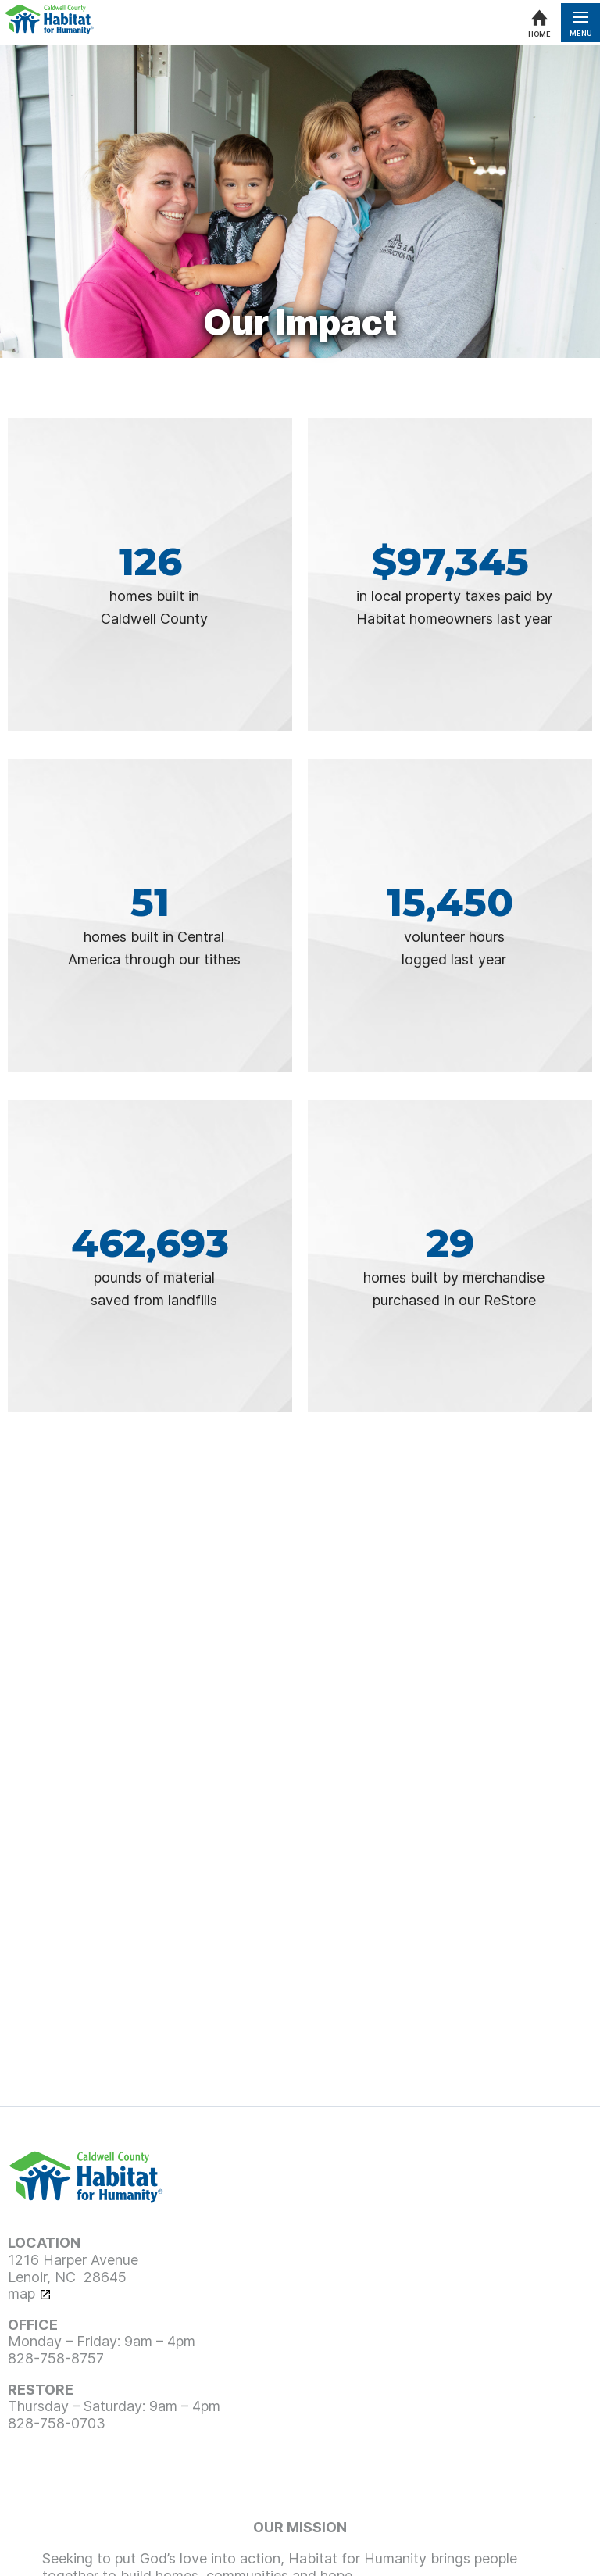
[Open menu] (580, 22)
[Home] (539, 22)
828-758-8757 (56, 2358)
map (21, 2293)
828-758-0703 (56, 2423)
